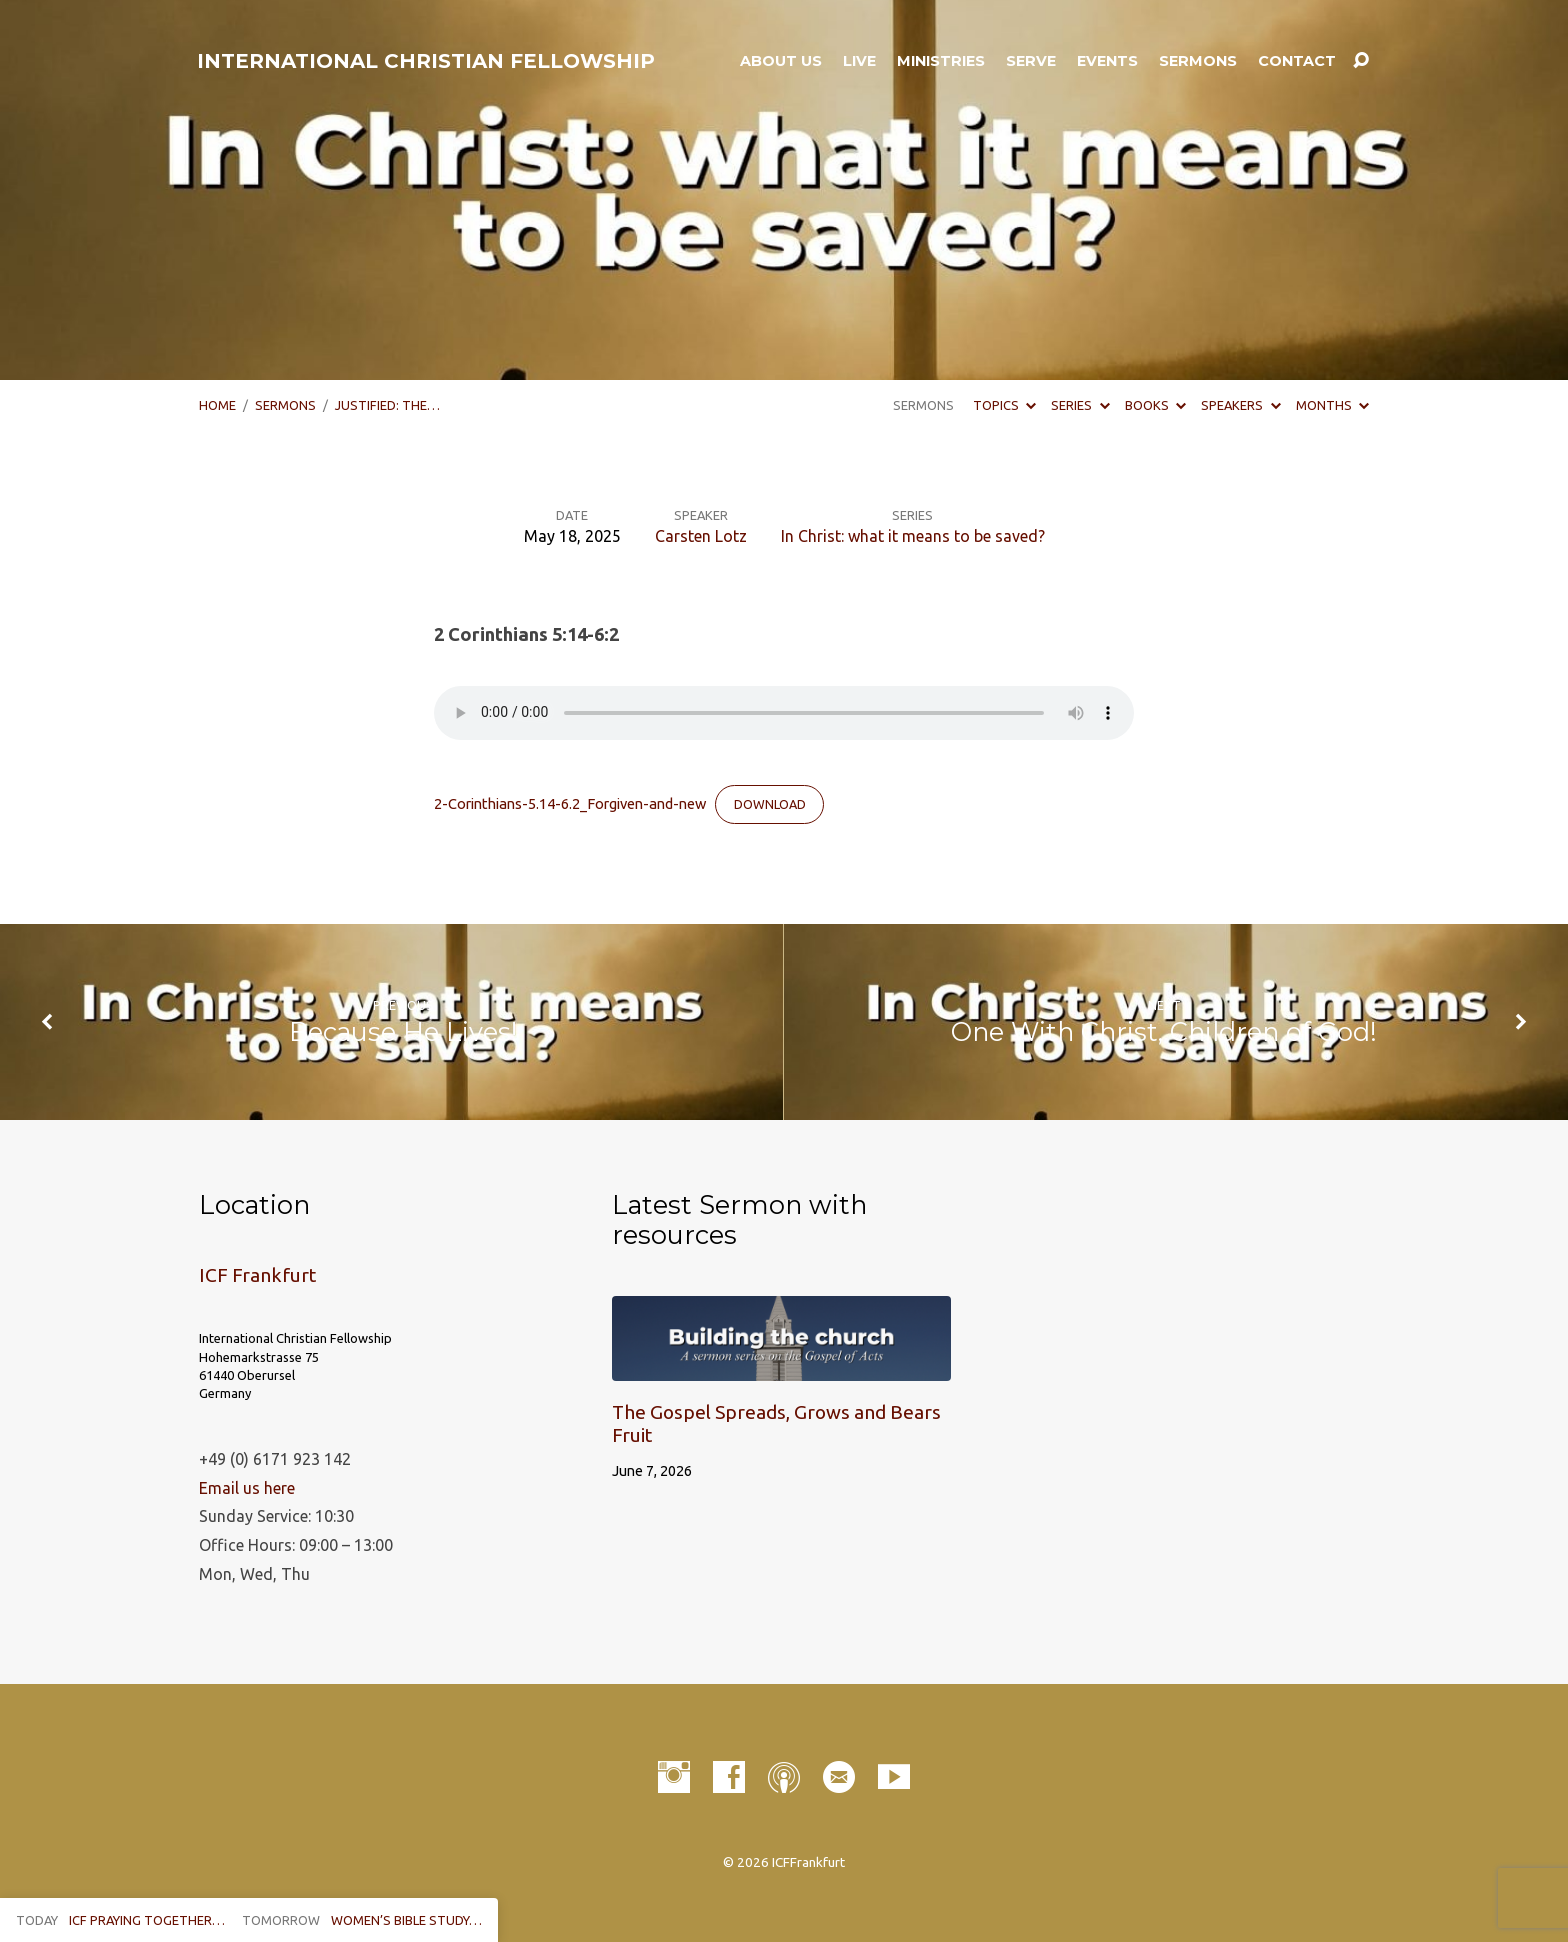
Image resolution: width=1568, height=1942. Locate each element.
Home (217, 405)
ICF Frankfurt (257, 1275)
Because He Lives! (403, 1031)
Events (1107, 61)
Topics (1004, 405)
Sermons (1198, 61)
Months (1332, 405)
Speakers (1240, 405)
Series (1080, 405)
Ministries (941, 61)
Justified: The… (387, 405)
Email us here (247, 1488)
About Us (781, 61)
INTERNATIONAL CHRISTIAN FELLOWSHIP (426, 61)
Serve (1031, 61)
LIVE (859, 61)
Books (1155, 405)
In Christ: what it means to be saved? (913, 536)
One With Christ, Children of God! (1164, 1031)
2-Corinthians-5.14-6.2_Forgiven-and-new (570, 803)
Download (770, 804)
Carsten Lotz (701, 536)
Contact (1297, 61)
